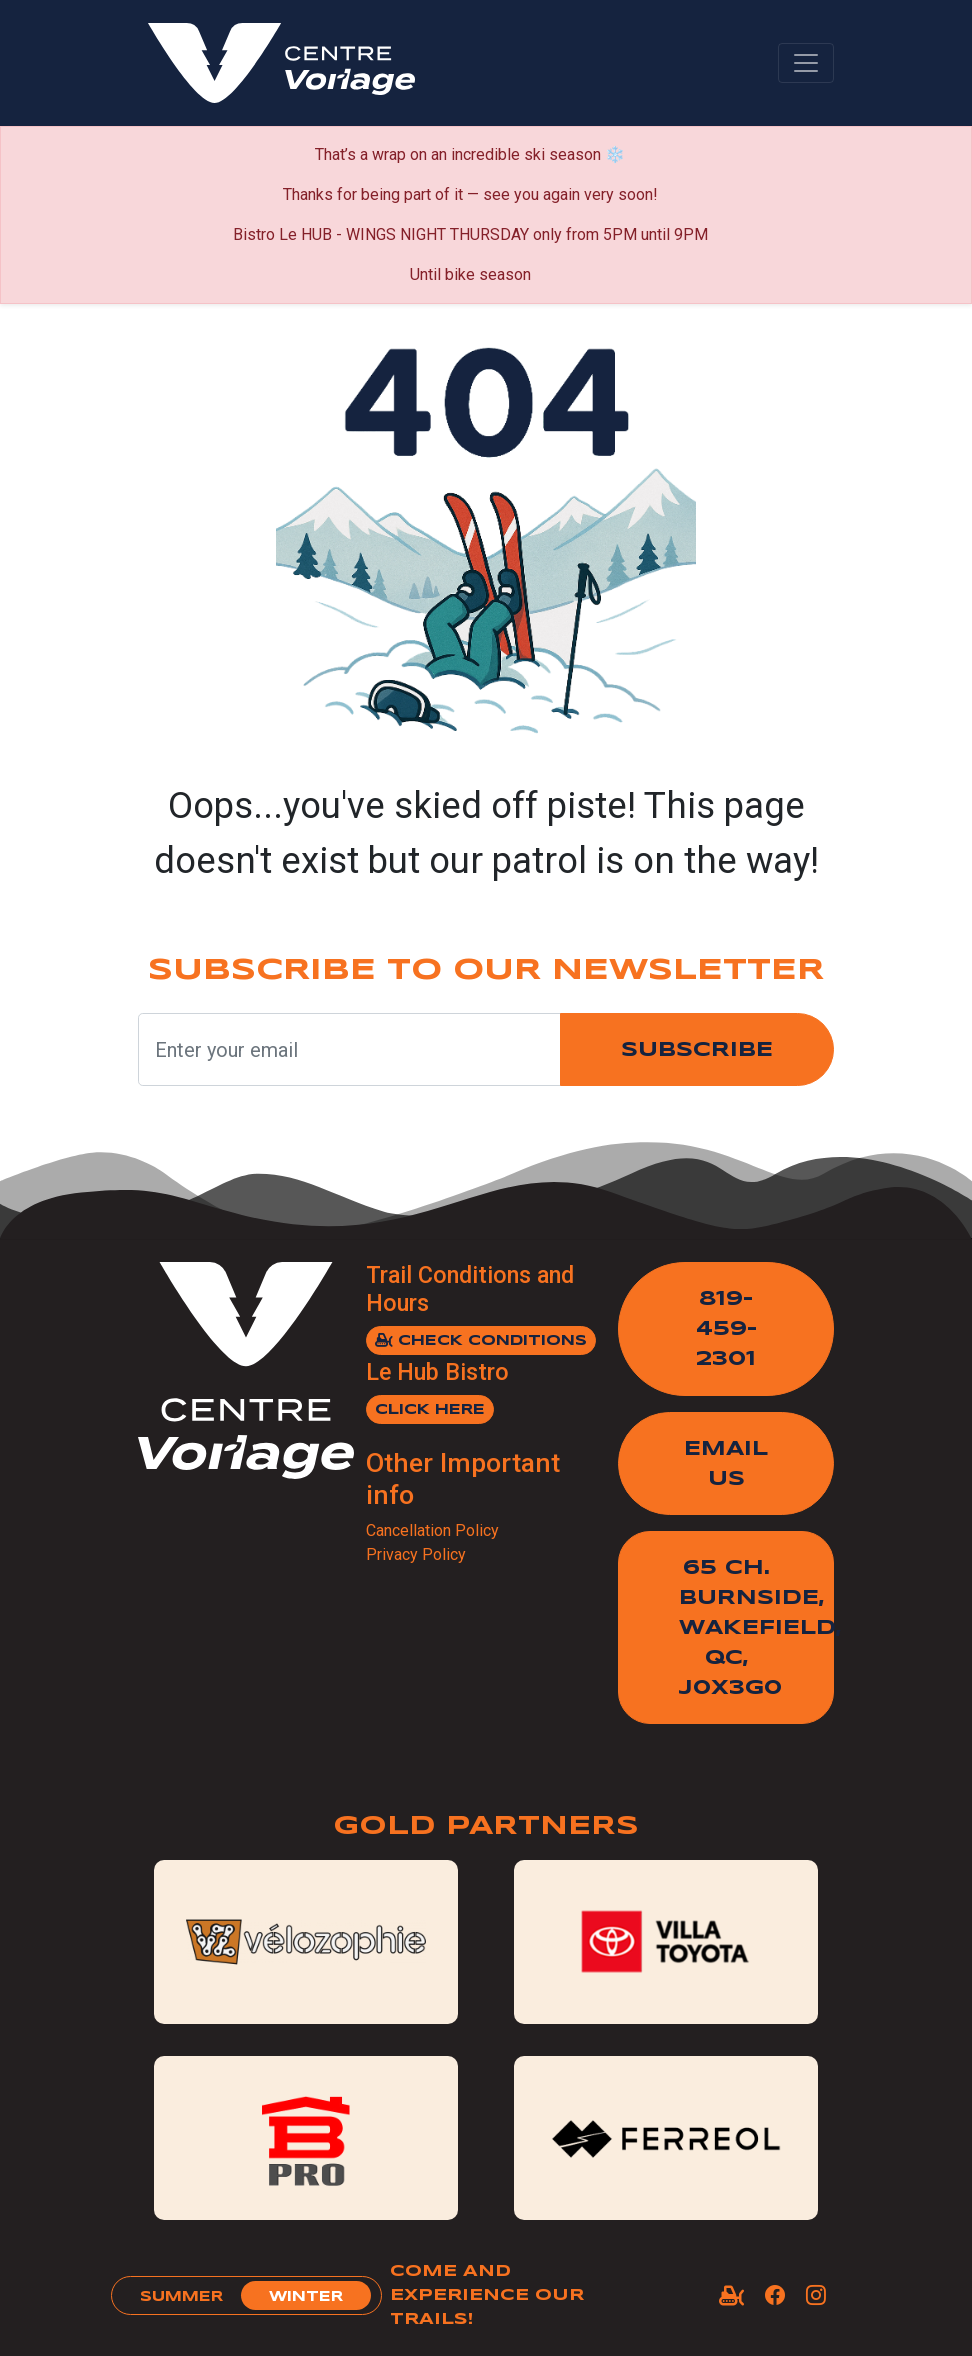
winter (306, 2297)
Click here (430, 1410)
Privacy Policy (416, 1554)
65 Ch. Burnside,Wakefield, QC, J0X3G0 (756, 1628)
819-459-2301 (726, 1329)
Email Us (726, 1464)
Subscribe (697, 1050)
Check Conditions (481, 1340)
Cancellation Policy (432, 1530)
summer (181, 2297)
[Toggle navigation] (806, 63)
